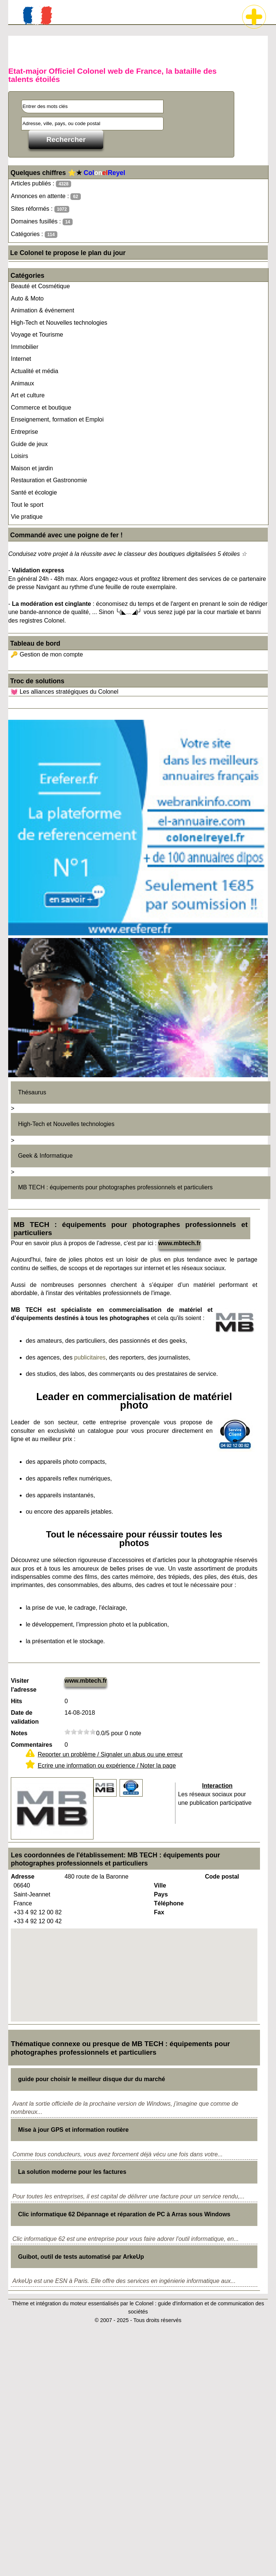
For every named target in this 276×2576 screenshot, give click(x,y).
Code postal (222, 1876)
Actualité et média (34, 371)
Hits (16, 1701)
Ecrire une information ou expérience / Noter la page (107, 1765)
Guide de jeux (29, 444)
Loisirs (19, 456)
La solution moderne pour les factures (72, 2172)
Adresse (22, 1876)
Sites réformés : (40, 209)
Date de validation (25, 1717)
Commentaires (31, 1745)
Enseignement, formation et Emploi (57, 419)
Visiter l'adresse (24, 1685)
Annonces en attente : (45, 196)
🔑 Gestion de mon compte (46, 654)
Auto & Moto (27, 298)
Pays (161, 1894)
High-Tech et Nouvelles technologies (59, 322)
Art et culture (28, 395)
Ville (160, 1885)
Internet (21, 359)
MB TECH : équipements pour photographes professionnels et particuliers (115, 1187)
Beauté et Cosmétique (40, 286)
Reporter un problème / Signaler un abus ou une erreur (110, 1754)
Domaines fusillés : (42, 221)
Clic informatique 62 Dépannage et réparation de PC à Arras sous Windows (124, 2214)
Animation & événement (42, 310)
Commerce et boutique (41, 407)
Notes (19, 1733)
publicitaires (89, 1357)
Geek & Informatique (45, 1155)
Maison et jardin (32, 468)
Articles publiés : (41, 183)
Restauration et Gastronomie (49, 480)
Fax (159, 1912)
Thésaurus (32, 1092)
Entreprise (24, 432)
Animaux (22, 383)
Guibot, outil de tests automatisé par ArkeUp (81, 2257)
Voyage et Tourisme (37, 334)
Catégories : (34, 234)
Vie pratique (26, 516)
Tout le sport (27, 505)
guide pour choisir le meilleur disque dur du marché (91, 2079)
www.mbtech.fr (179, 1243)
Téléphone (169, 1903)
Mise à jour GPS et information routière (73, 2130)
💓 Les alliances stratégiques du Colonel (64, 691)
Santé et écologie (34, 492)
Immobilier (24, 347)
